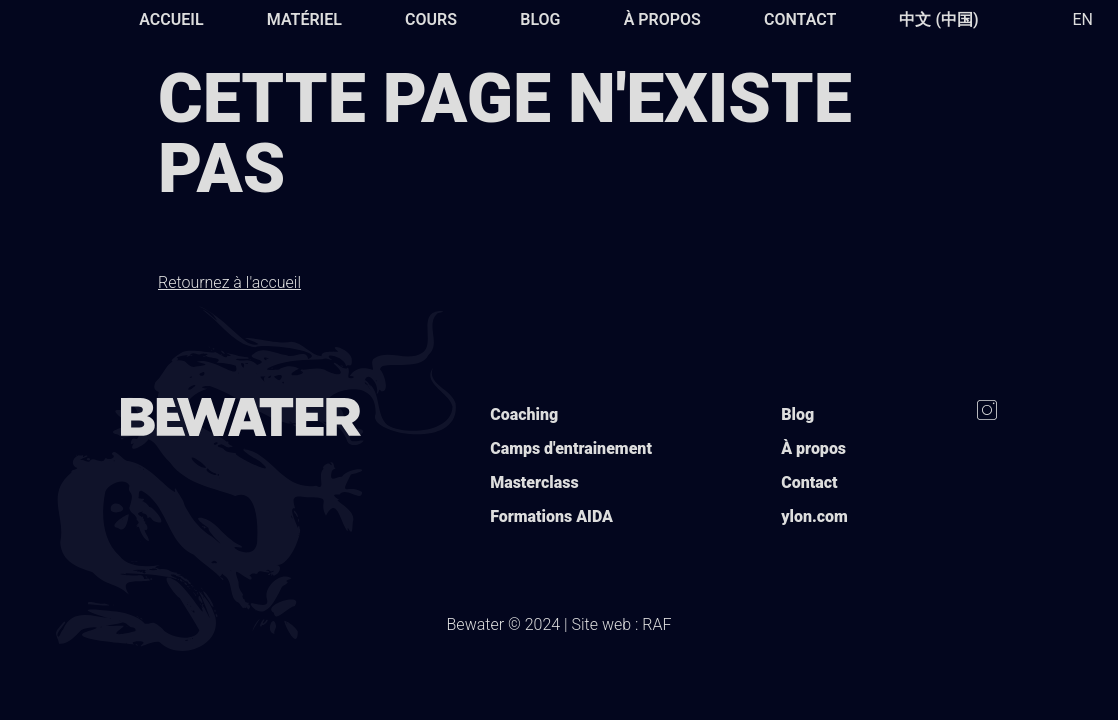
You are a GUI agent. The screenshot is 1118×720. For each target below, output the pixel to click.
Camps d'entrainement (571, 448)
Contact (800, 19)
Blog (540, 19)
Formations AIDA (551, 516)
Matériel (304, 19)
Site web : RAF (622, 624)
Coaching (524, 414)
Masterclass (534, 482)
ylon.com (814, 516)
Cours (431, 19)
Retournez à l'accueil (229, 282)
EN (1082, 19)
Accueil (171, 19)
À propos (662, 19)
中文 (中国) (938, 19)
